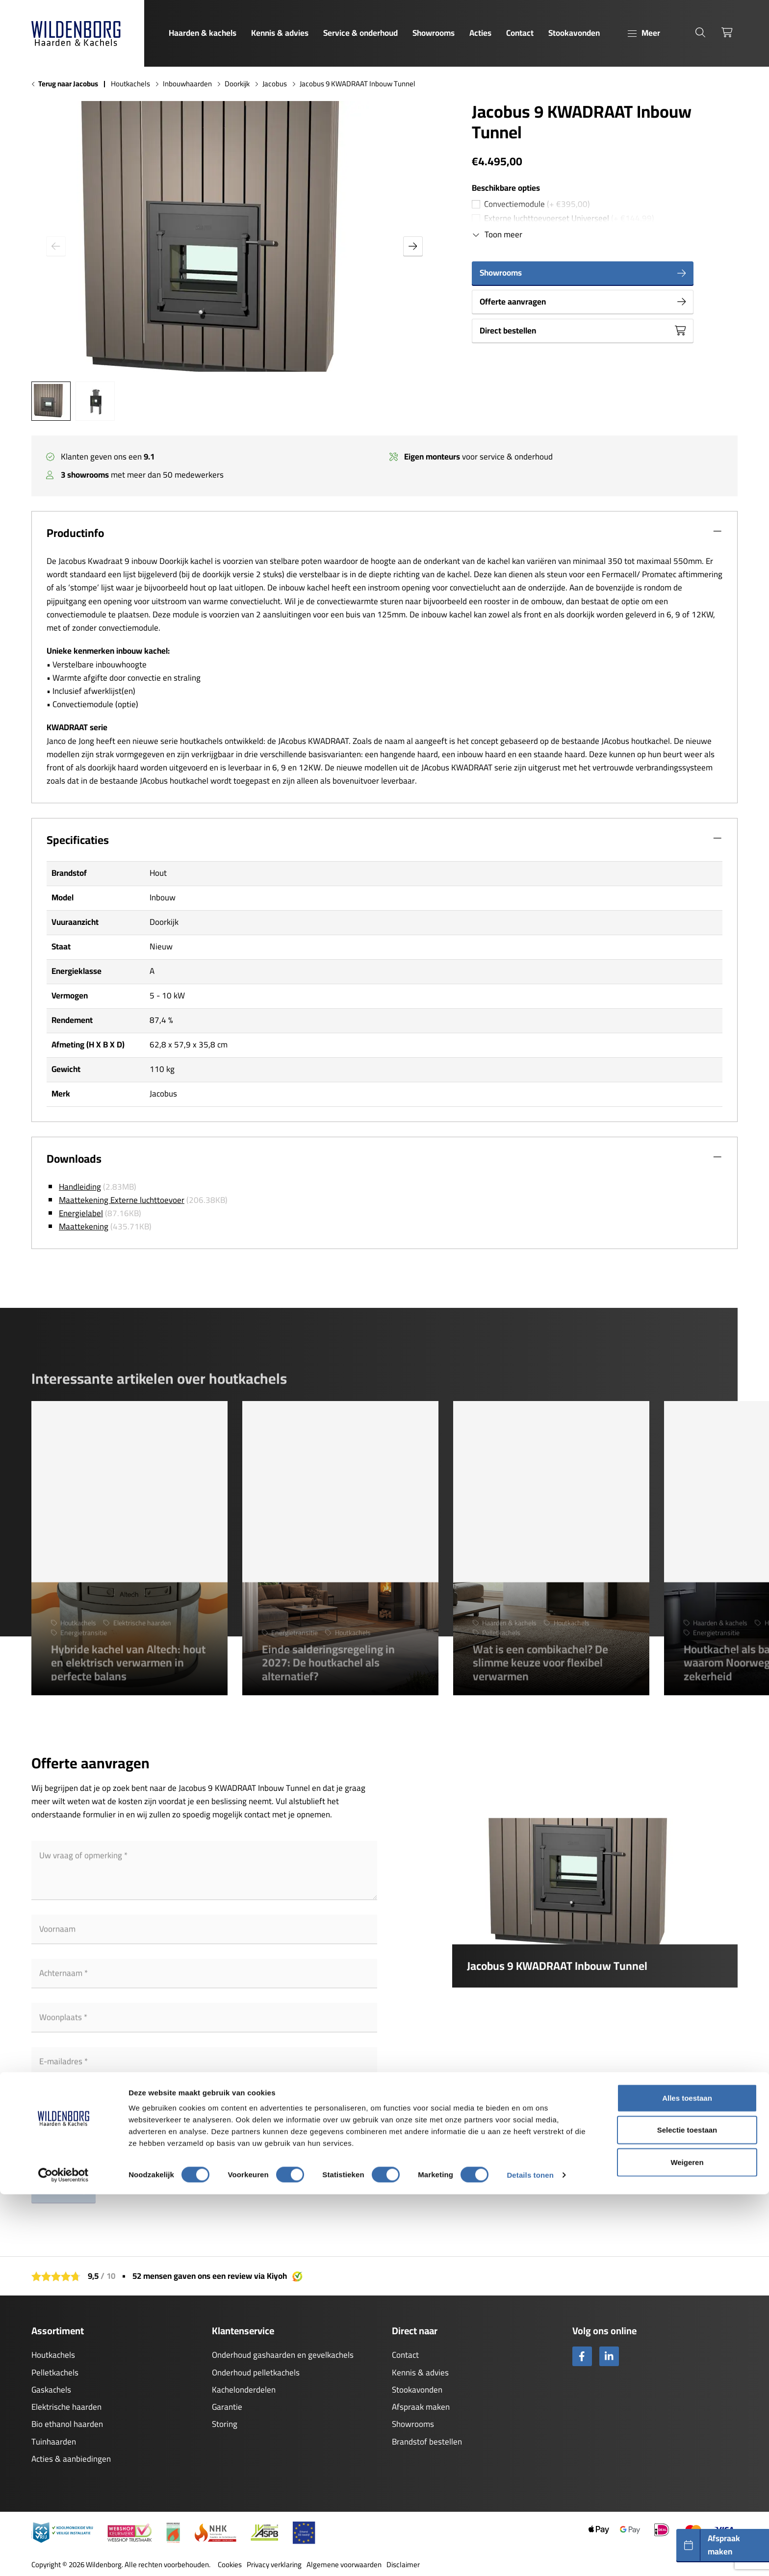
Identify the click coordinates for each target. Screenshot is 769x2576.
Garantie (227, 2407)
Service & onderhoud (360, 33)
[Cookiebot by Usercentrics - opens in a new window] (63, 2557)
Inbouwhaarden (187, 84)
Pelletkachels (54, 2372)
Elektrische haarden (66, 2407)
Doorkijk (237, 84)
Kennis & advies (279, 33)
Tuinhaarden (53, 2441)
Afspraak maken (421, 2407)
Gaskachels (51, 2389)
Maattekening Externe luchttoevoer (121, 1200)
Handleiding (80, 1187)
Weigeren (686, 2544)
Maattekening (83, 1226)
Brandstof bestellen (427, 2441)
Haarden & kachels (202, 33)
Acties (480, 33)
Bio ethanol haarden (67, 2424)
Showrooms (433, 33)
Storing (224, 2424)
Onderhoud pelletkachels (256, 2372)
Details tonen (530, 2556)
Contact (520, 33)
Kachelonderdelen (244, 2389)
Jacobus (274, 84)
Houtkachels (130, 84)
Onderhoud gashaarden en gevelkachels (283, 2355)
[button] (413, 246)
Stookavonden (574, 33)
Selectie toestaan (687, 2512)
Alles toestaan (687, 2479)
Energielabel (81, 1213)
